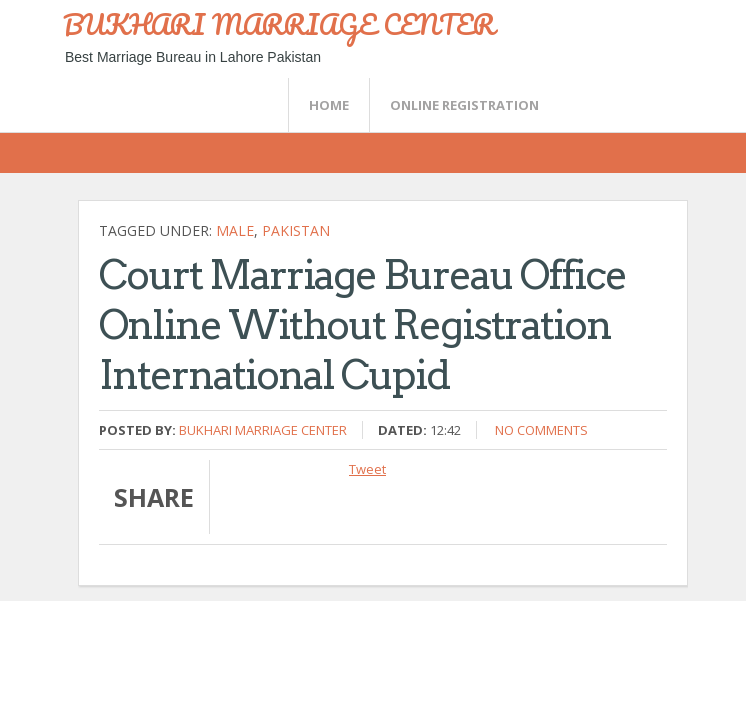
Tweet (367, 469)
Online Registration (464, 105)
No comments (541, 430)
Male (235, 230)
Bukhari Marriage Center (263, 430)
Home (329, 105)
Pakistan (296, 230)
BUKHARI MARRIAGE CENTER (279, 24)
